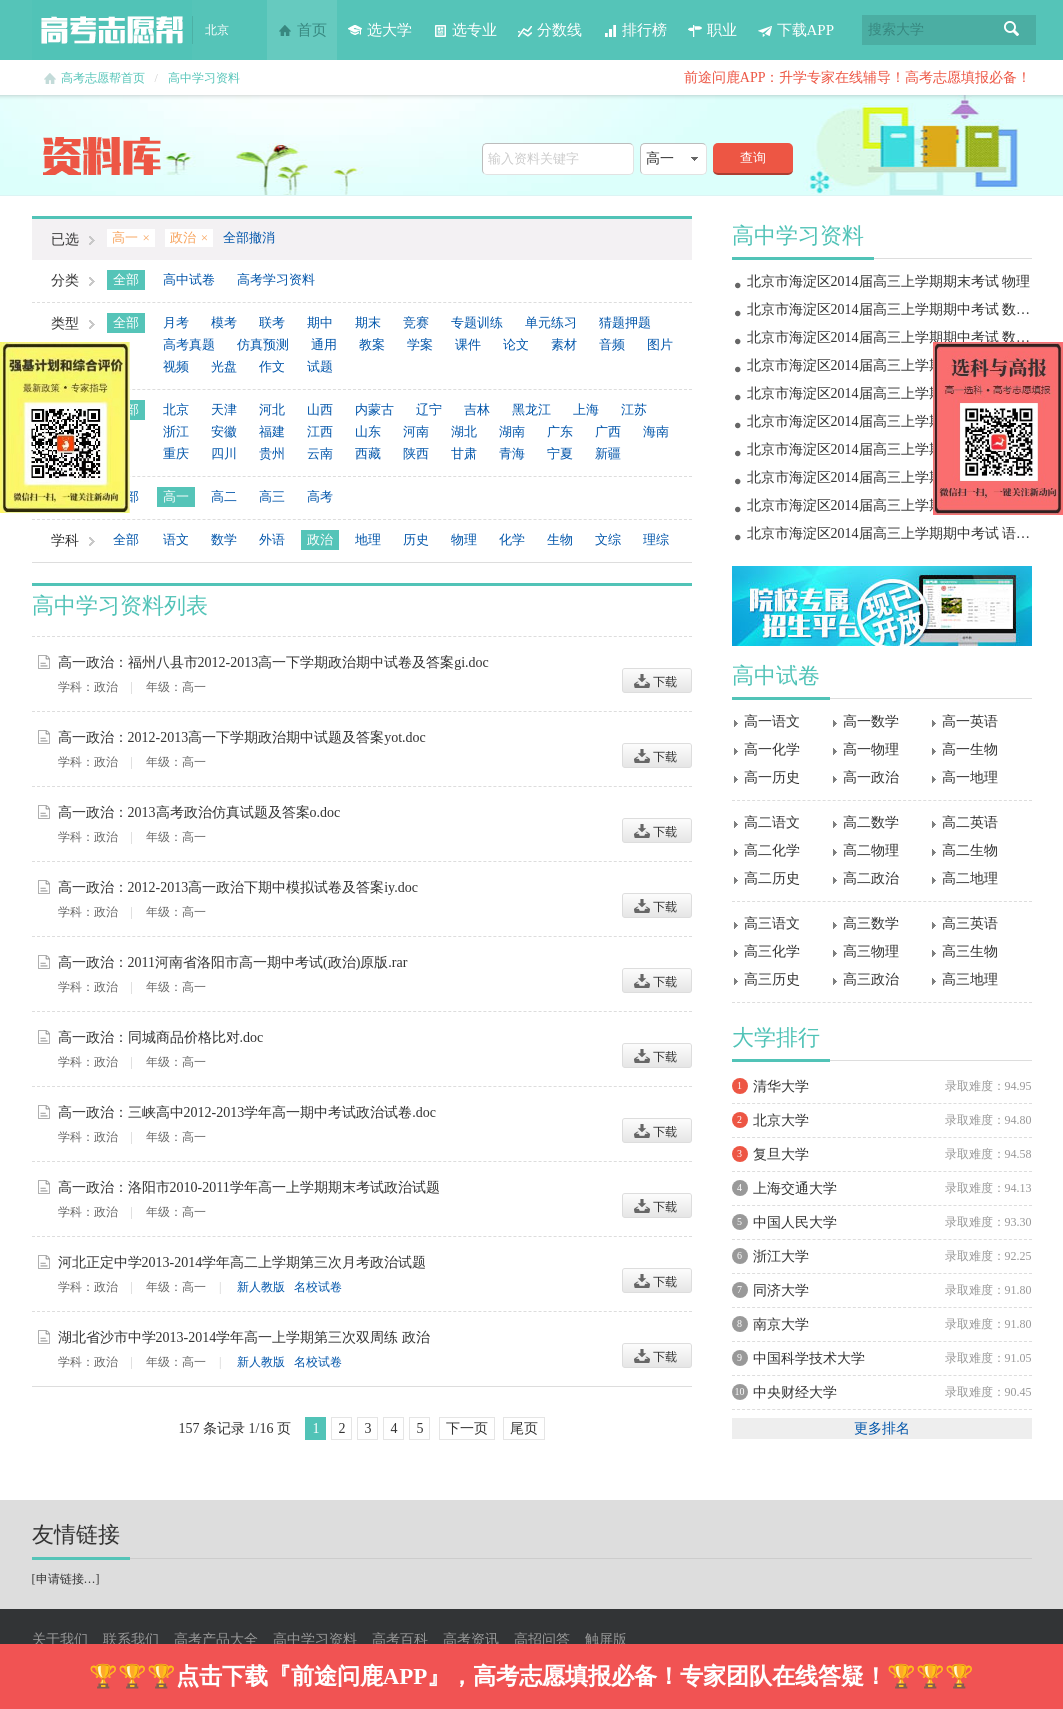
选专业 (464, 30)
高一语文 (772, 721)
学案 (420, 344)
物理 (464, 539)
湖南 (512, 431)
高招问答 (542, 1639)
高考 (320, 496)
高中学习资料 (204, 78)
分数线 (549, 30)
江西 (320, 431)
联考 (272, 322)
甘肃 (464, 453)
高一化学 (772, 749)
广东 (560, 431)
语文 (176, 539)
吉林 (477, 409)
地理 (368, 539)
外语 (272, 539)
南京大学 (781, 1324)
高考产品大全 (216, 1639)
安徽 (224, 431)
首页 (302, 30)
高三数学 (871, 923)
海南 (656, 431)
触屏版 (606, 1639)
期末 (368, 322)
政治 (320, 539)
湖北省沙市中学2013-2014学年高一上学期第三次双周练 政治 (244, 1337)
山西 (320, 409)
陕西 (416, 453)
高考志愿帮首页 (103, 78)
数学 (224, 539)
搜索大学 (896, 29)
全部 (126, 279)
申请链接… (66, 1579)
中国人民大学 (795, 1222)
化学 (512, 539)
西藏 (368, 453)
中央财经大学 (795, 1392)
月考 (176, 322)
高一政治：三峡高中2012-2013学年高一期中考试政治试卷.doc (247, 1112)
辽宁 (429, 409)
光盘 (224, 366)
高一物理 (871, 749)
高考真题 (189, 344)
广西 (608, 431)
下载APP (796, 30)
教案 (372, 344)
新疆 (608, 453)
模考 (224, 322)
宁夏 (560, 453)
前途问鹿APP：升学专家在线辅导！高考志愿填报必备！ (858, 77)
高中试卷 (189, 279)
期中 (320, 322)
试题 (320, 366)
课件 (468, 344)
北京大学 (781, 1120)
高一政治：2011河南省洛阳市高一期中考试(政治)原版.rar (233, 962)
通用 (324, 344)
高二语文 (772, 822)
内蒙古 (374, 409)
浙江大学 (781, 1256)
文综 (608, 539)
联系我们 (131, 1639)
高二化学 (772, 850)
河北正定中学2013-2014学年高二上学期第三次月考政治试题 (242, 1262)
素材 (564, 344)
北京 (176, 409)
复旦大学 (781, 1154)
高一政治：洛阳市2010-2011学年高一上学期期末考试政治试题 (249, 1187)
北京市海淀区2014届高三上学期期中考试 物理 (889, 477)
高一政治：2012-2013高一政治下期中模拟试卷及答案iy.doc (238, 887)
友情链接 (76, 1534)
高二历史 (772, 878)
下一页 (467, 1428)
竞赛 (416, 322)
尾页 (524, 1428)
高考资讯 (471, 1639)
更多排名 (882, 1428)
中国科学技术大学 (809, 1358)
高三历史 (772, 979)
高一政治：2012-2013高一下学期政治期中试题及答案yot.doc (242, 737)
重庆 (176, 453)
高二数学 (871, 822)
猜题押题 (625, 322)
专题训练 (477, 322)
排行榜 (634, 30)
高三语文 (772, 923)
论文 (516, 344)
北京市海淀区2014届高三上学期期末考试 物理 (889, 281)
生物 (560, 539)
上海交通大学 (795, 1188)
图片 (660, 344)
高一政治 (871, 777)
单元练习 (551, 322)
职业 (712, 30)
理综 (656, 539)
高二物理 (871, 850)
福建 (272, 431)
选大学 (379, 30)
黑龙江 (531, 409)
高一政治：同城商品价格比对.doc (161, 1037)
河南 (416, 431)
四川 (224, 453)
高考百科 (400, 1639)
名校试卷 (318, 1287)
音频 (612, 344)
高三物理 (871, 951)
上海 (586, 409)
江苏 (634, 409)
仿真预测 (263, 344)
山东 (368, 431)
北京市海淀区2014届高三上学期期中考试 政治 (889, 449)
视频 (176, 366)
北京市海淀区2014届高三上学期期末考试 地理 (889, 365)
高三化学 (772, 951)
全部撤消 (249, 237)
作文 (272, 366)
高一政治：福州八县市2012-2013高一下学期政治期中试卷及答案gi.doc (273, 662)
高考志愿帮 (112, 30)
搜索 (1012, 30)
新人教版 (261, 1287)
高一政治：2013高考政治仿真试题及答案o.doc (199, 812)
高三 (272, 496)
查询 (753, 157)
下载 (657, 680)
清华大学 (781, 1086)
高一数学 (871, 721)
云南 (320, 453)
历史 (416, 539)
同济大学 (781, 1290)
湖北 (464, 431)
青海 (512, 453)
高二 (224, 496)
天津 (224, 409)
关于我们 (60, 1639)
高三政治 (871, 979)
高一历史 (772, 777)
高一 (176, 496)
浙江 (176, 431)
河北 (272, 409)
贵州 (272, 453)
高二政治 (871, 878)
